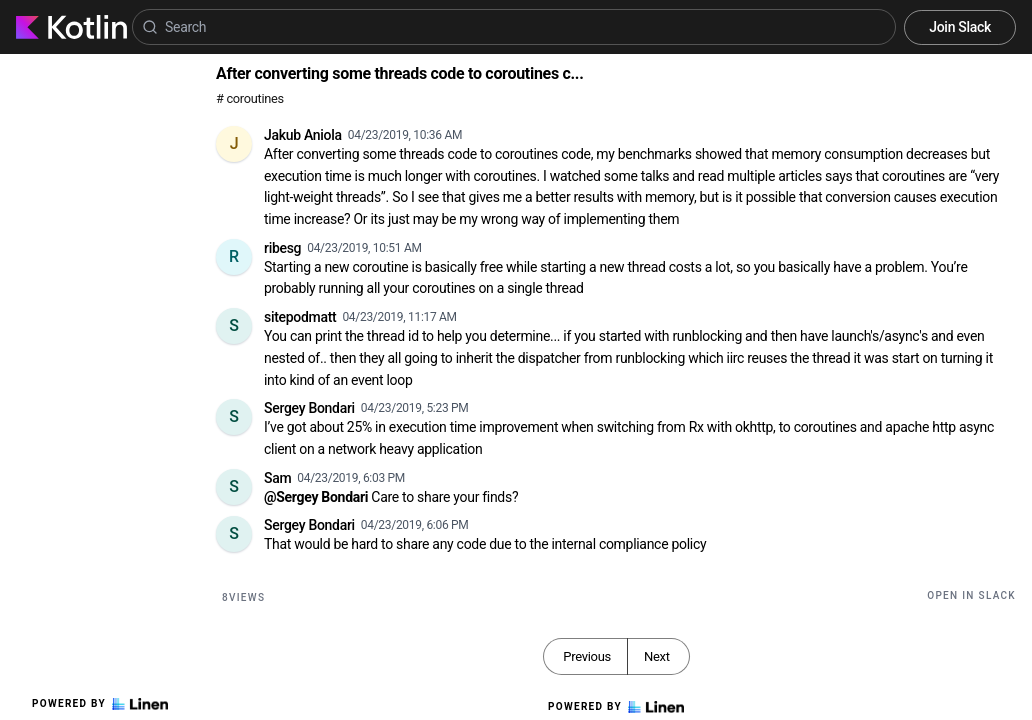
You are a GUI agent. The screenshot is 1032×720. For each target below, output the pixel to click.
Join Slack (960, 27)
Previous (587, 656)
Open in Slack (971, 595)
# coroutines (250, 98)
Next (657, 656)
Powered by (100, 704)
